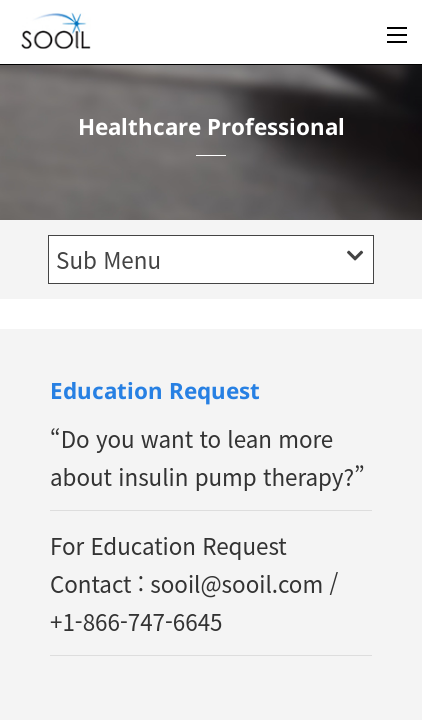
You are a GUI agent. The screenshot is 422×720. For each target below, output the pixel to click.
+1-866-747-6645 (136, 621)
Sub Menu (209, 259)
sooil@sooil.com (236, 583)
